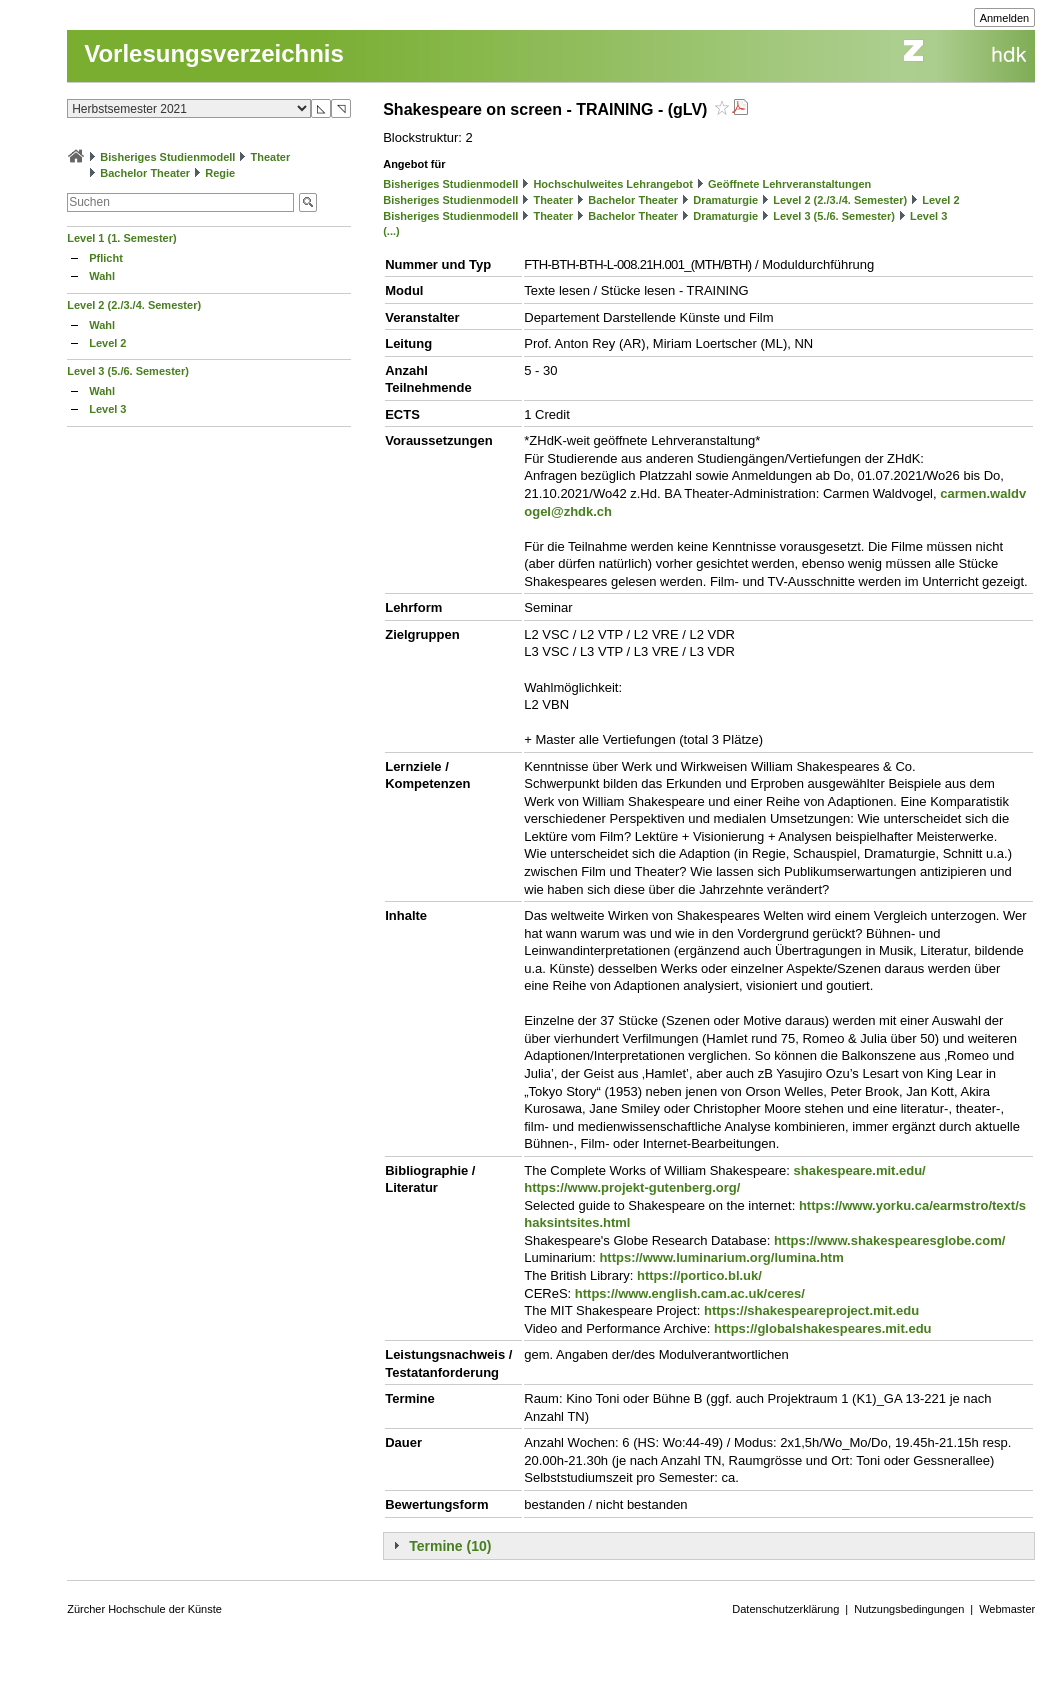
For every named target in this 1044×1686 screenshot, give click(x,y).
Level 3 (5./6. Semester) (128, 371)
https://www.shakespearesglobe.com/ (889, 1240)
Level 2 (107, 343)
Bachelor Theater (145, 173)
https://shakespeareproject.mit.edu (811, 1310)
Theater (271, 157)
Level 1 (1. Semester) (121, 238)
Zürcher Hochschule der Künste (144, 1609)
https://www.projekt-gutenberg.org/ (632, 1187)
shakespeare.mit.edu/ (860, 1170)
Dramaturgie (725, 200)
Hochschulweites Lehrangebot (613, 184)
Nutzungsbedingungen (909, 1609)
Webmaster (1007, 1609)
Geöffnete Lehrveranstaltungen (789, 184)
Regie (220, 173)
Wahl (102, 276)
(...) (391, 231)
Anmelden (1005, 18)
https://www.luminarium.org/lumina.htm (721, 1257)
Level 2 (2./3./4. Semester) (134, 305)
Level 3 (107, 409)
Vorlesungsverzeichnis (214, 53)
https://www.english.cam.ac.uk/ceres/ (690, 1293)
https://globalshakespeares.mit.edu (822, 1328)
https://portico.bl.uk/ (699, 1275)
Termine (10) (450, 1546)
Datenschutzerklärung (785, 1609)
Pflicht (106, 258)
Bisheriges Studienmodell (167, 157)
